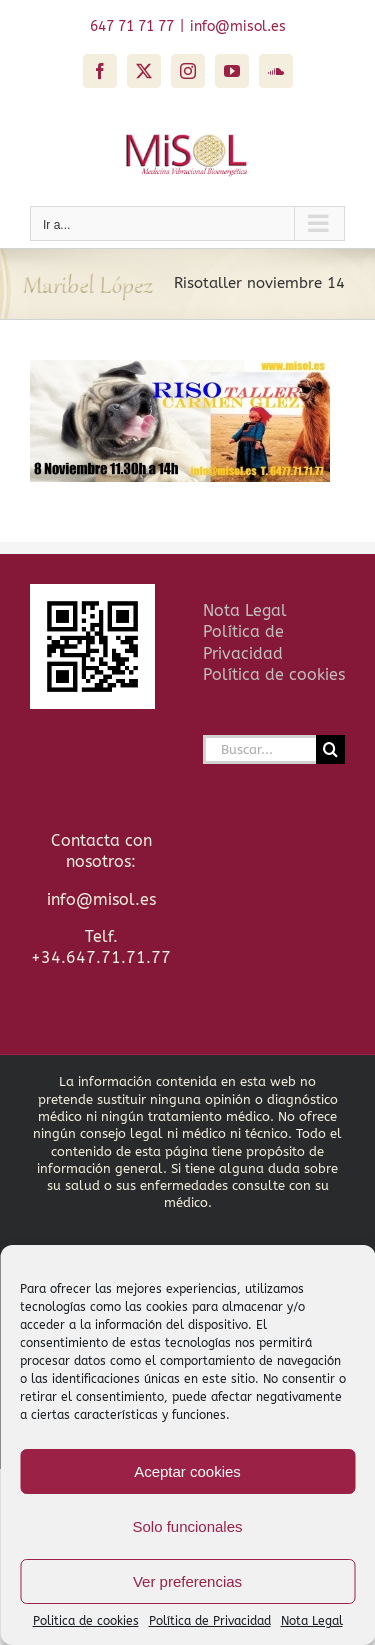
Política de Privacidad (210, 1621)
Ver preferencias (187, 1581)
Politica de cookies (86, 1621)
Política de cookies (274, 674)
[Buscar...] (260, 749)
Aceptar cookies (187, 1471)
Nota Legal (312, 1621)
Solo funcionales (187, 1526)
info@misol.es (238, 26)
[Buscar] (330, 749)
